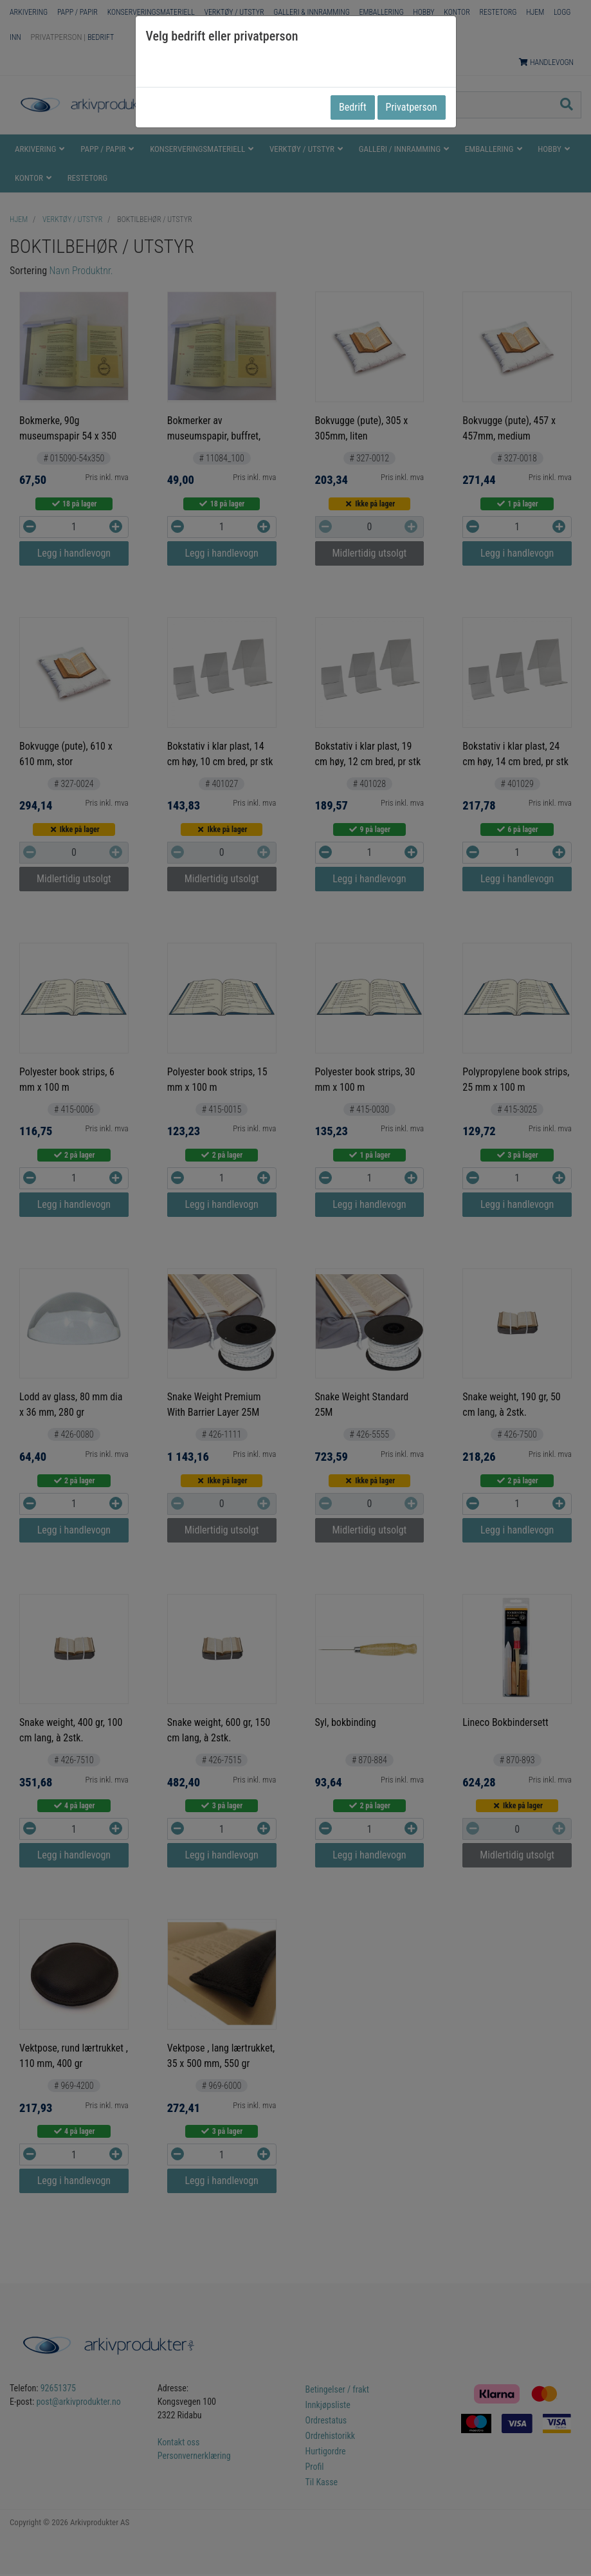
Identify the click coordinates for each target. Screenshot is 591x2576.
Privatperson (411, 107)
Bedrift (353, 107)
